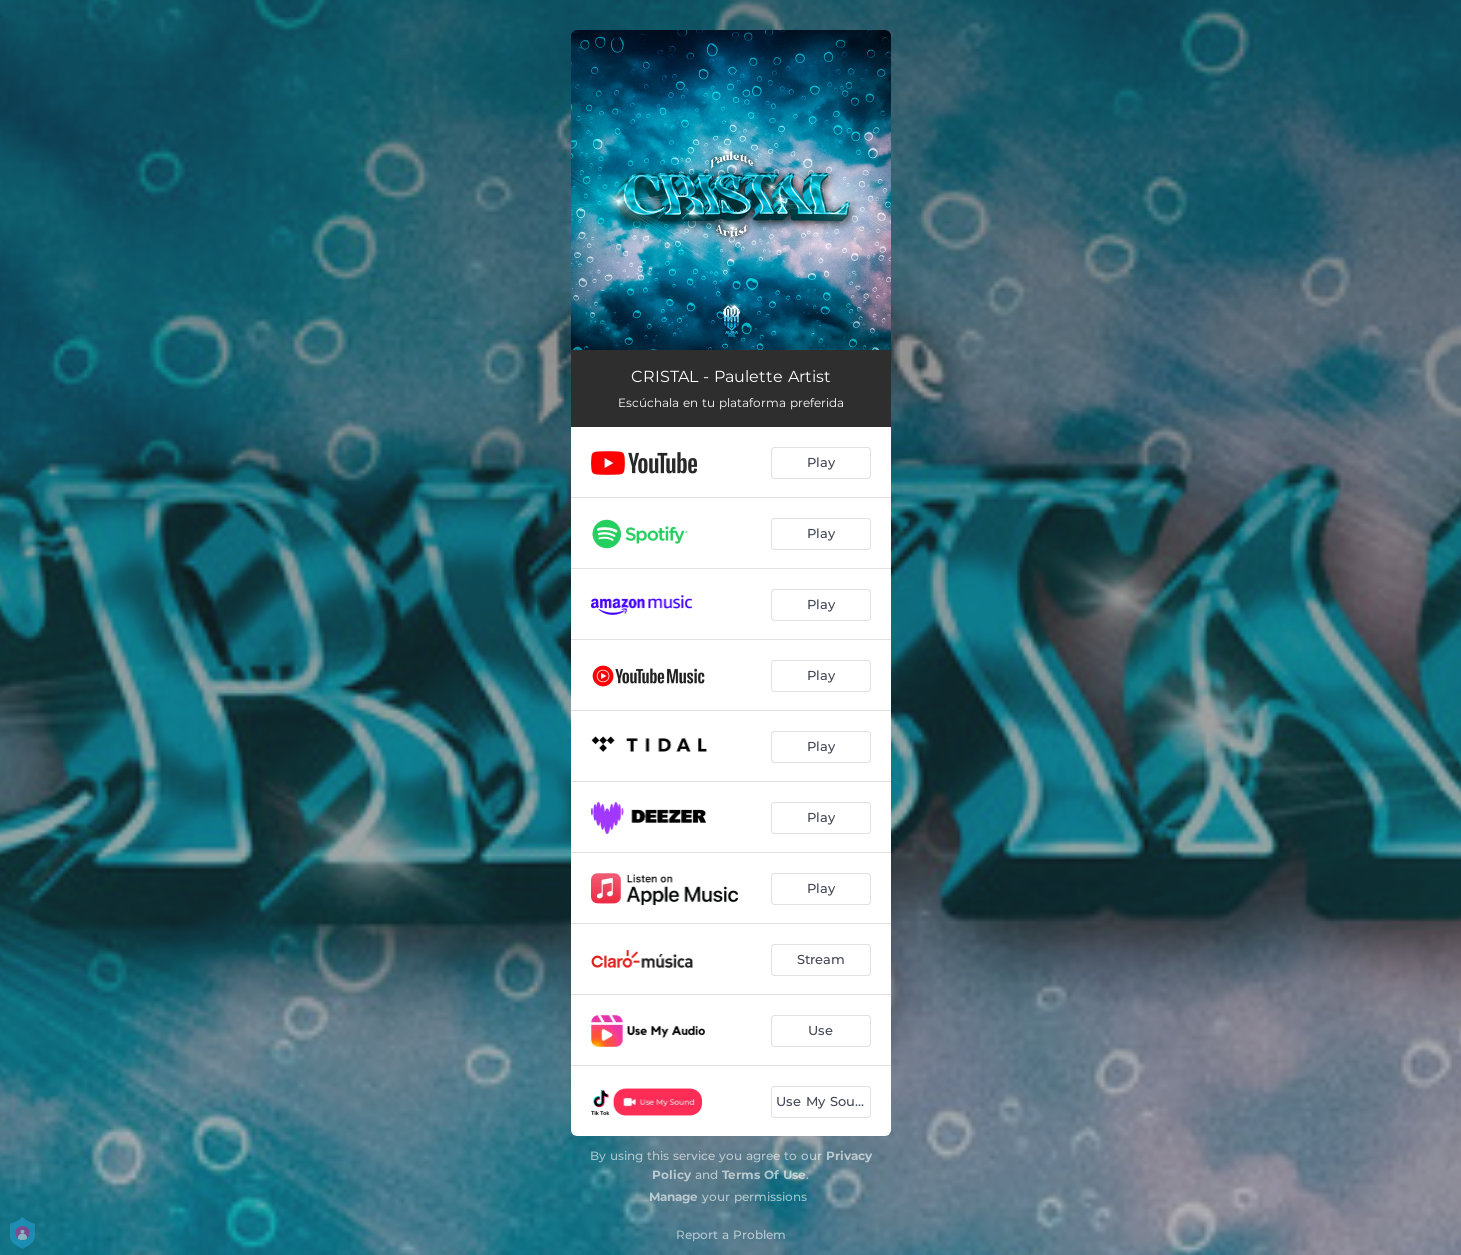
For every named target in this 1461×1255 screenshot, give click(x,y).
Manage (673, 1196)
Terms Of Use (764, 1174)
